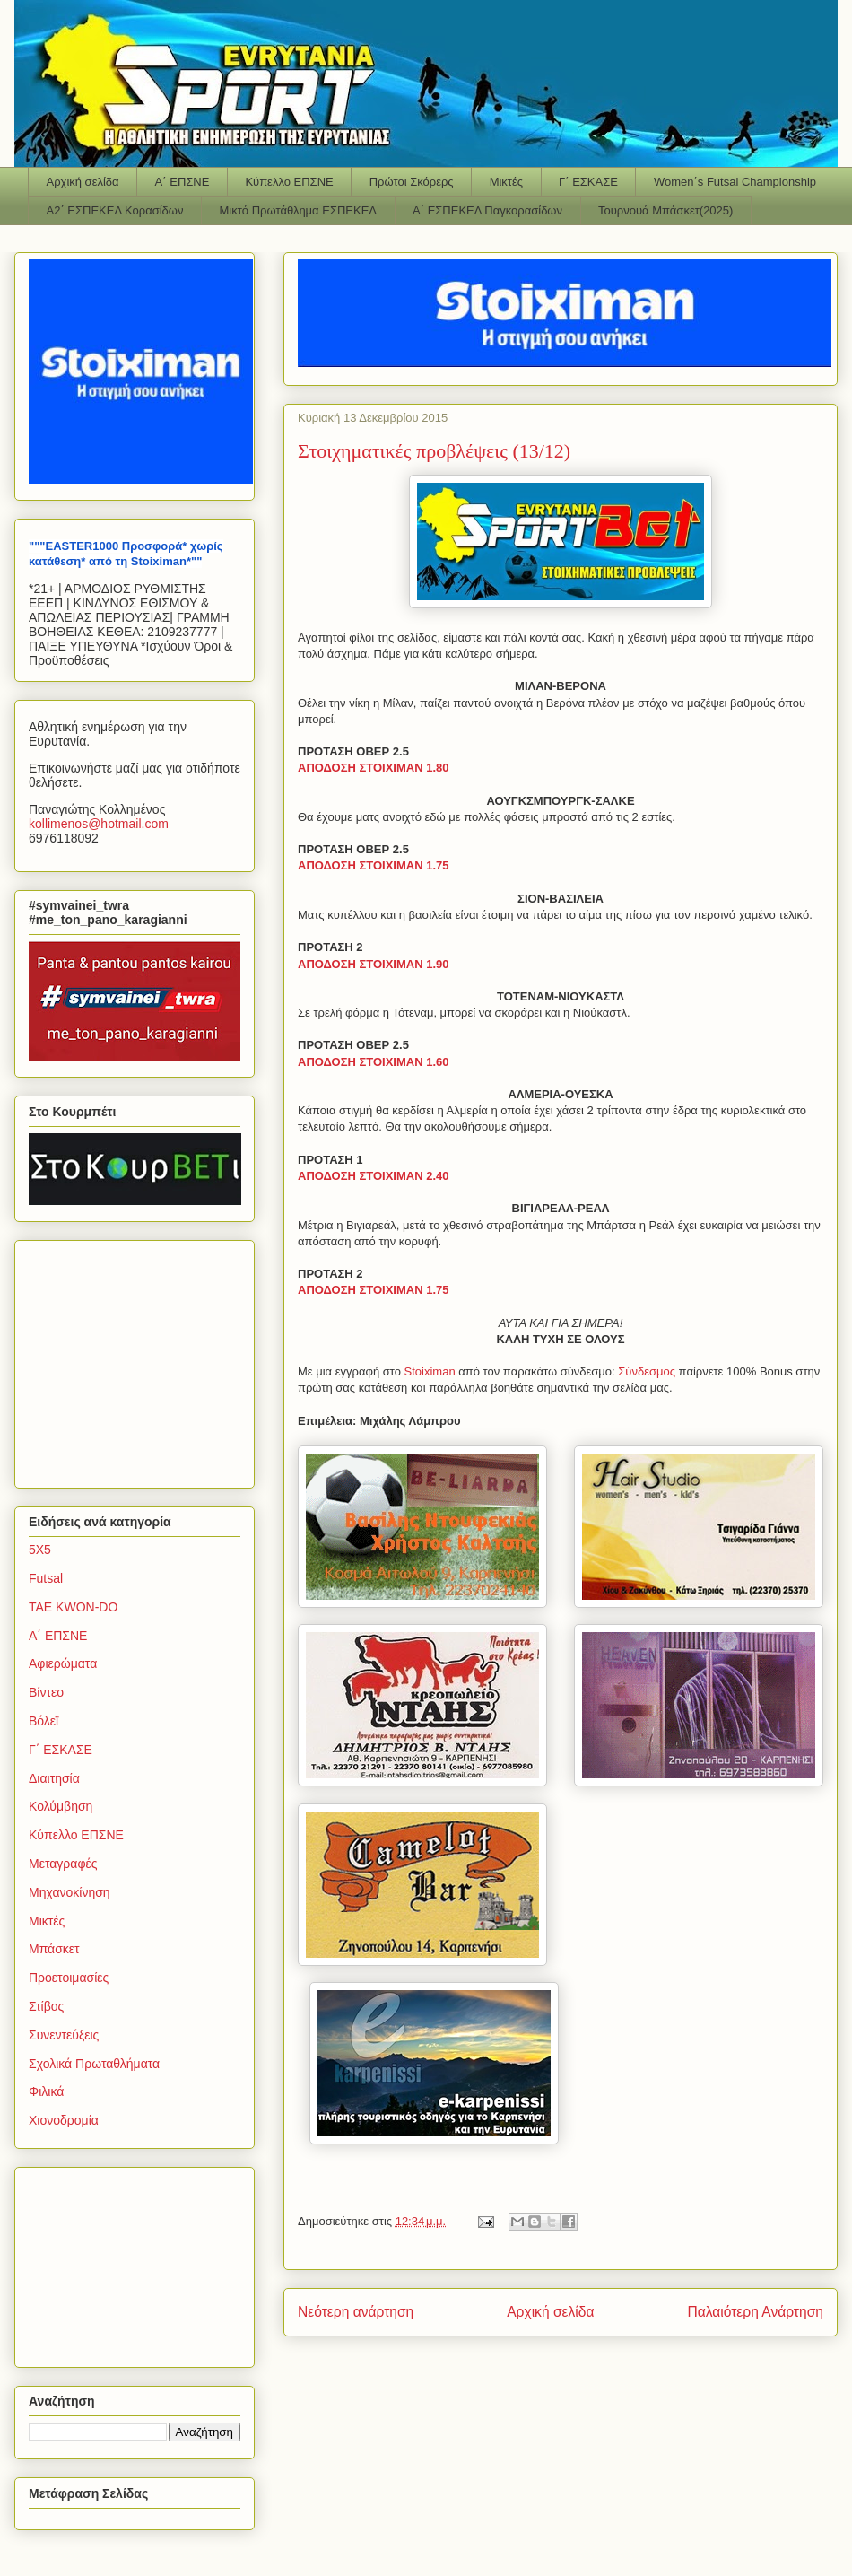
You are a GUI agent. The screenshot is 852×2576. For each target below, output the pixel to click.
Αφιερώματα (63, 1663)
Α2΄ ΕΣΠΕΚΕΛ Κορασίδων (115, 210)
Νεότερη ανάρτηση (355, 2311)
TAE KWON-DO (73, 1607)
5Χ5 (40, 1549)
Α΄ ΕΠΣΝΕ (182, 181)
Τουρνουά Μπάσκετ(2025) (665, 210)
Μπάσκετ (54, 1949)
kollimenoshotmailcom (99, 823)
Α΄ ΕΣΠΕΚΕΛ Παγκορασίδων (487, 210)
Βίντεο (46, 1692)
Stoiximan (431, 1371)
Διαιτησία (54, 1778)
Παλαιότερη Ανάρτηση (755, 2311)
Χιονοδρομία (64, 2120)
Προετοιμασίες (69, 1977)
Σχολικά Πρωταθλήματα (94, 2063)
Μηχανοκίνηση (69, 1892)
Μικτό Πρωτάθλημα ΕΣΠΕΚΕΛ (298, 210)
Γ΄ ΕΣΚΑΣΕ (588, 181)
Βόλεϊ (43, 1721)
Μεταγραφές (63, 1863)
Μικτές (506, 181)
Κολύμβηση (60, 1806)
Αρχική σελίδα (83, 181)
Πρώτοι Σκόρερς (411, 181)
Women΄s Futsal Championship (735, 181)
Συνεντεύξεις (64, 2035)
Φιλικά (46, 2091)
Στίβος (46, 2006)
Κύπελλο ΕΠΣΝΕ (289, 181)
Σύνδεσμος (648, 1371)
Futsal (46, 1578)
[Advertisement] (141, 1359)
